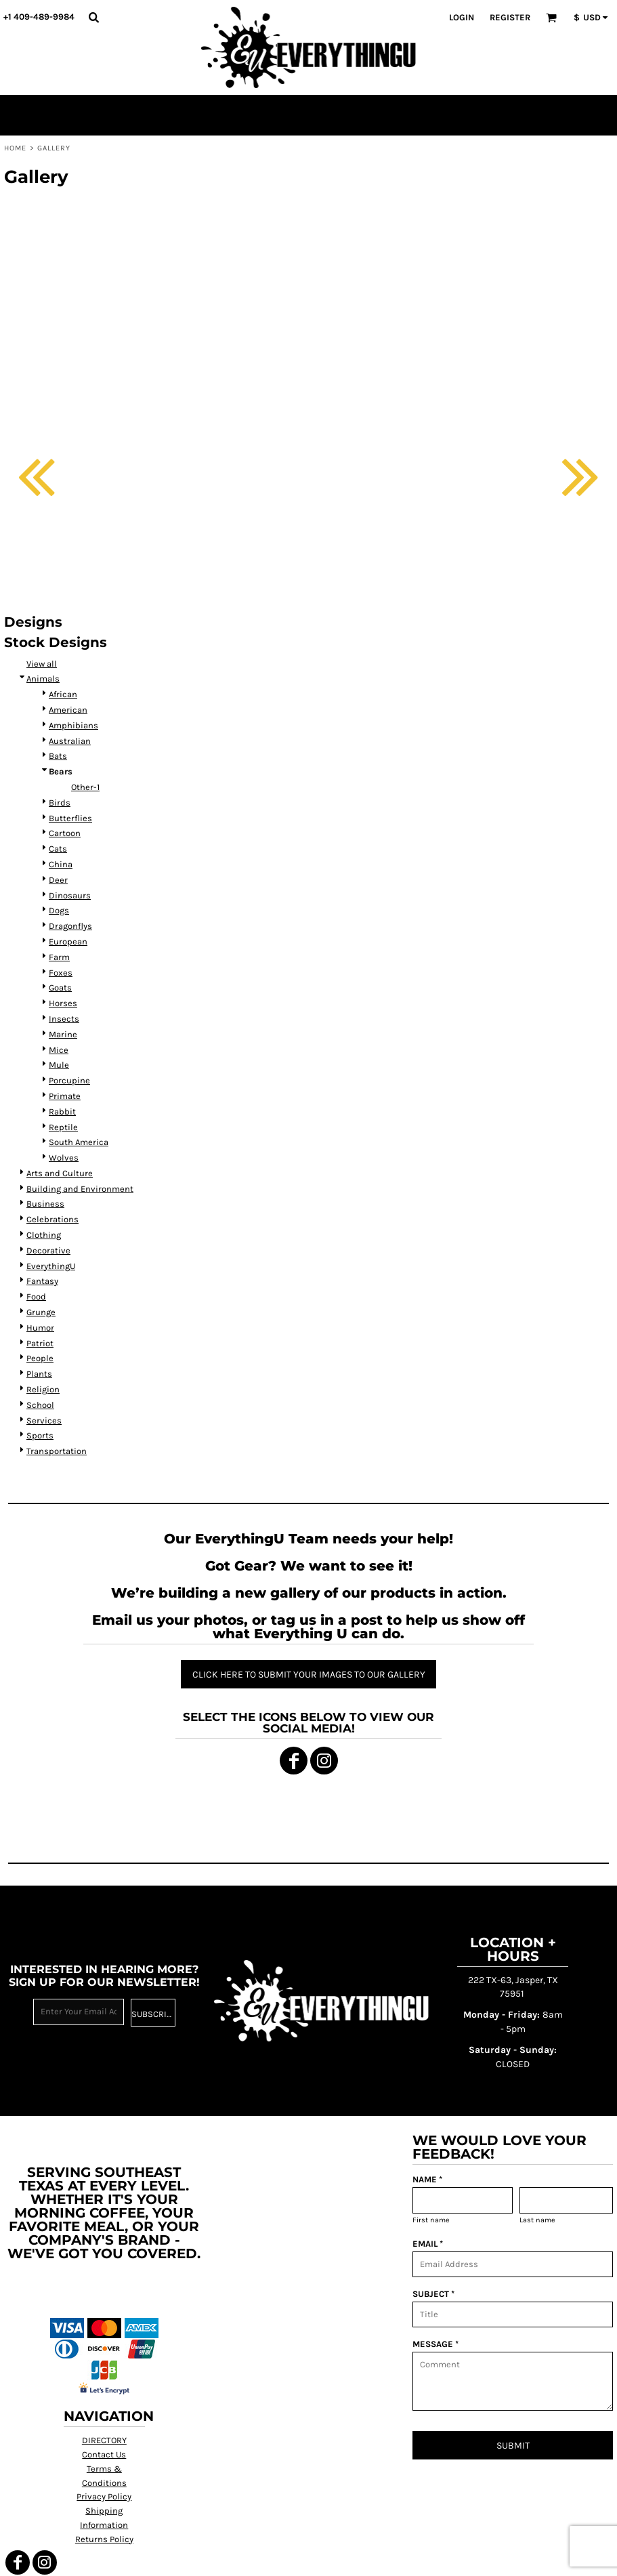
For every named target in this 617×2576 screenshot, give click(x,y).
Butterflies (70, 818)
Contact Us (104, 2454)
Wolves (64, 1157)
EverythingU (50, 1266)
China (60, 864)
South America (78, 1142)
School (40, 1405)
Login (461, 17)
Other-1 (85, 787)
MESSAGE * (435, 2344)
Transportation (56, 1451)
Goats (60, 987)
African (63, 694)
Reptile (63, 1127)
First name (431, 2220)
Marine (63, 1034)
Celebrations (52, 1219)
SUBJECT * (433, 2294)
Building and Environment (79, 1189)
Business (45, 1204)
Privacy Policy (104, 2496)
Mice (58, 1050)
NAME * (427, 2179)
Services (44, 1420)
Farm (59, 957)
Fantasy (42, 1281)
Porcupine (69, 1080)
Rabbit (62, 1111)
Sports (40, 1435)
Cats (58, 849)
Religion (43, 1389)
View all (41, 664)
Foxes (60, 973)
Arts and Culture (59, 1173)
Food (36, 1296)
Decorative (48, 1250)
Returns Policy (104, 2539)
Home (15, 148)
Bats (58, 756)
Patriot (40, 1343)
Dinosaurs (70, 895)
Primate (65, 1096)
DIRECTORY (104, 2440)
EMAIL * (427, 2244)
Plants (39, 1374)
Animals (43, 678)
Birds (59, 802)
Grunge (41, 1312)
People (40, 1358)
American (68, 710)
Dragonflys (70, 926)
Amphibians (73, 725)
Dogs (59, 910)
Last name (537, 2220)
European (68, 941)
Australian (70, 741)
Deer (58, 880)
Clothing (43, 1235)
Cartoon (65, 833)
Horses (63, 1003)
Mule (59, 1065)
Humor (40, 1328)
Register (510, 17)
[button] (93, 17)
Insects (64, 1019)
